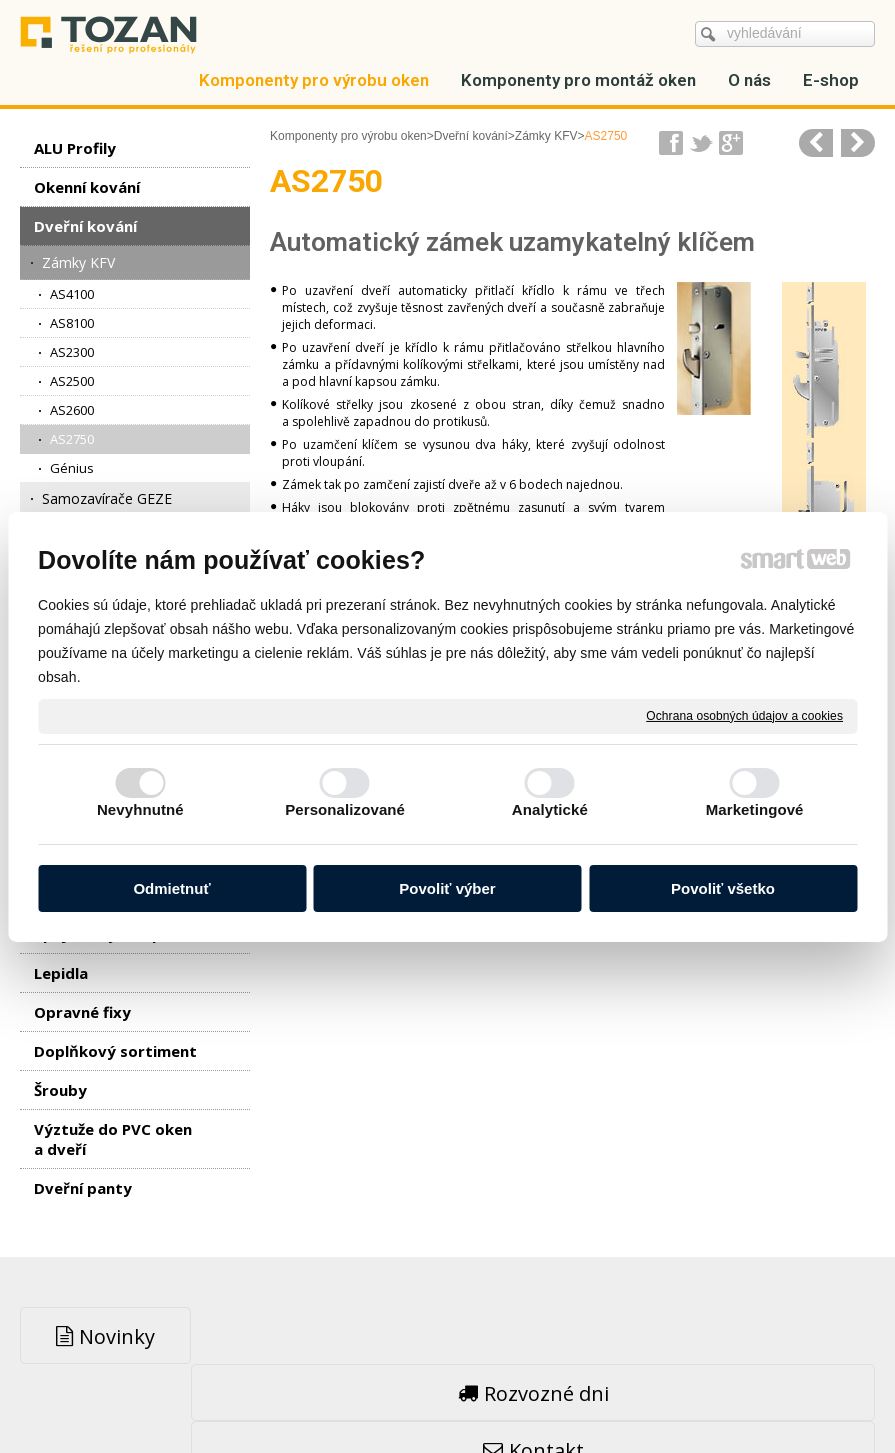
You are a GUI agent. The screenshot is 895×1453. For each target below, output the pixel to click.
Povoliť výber (447, 888)
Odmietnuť (171, 888)
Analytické (550, 809)
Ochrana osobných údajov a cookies (744, 715)
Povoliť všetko (723, 888)
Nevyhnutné (140, 809)
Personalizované (345, 809)
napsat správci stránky (398, 1393)
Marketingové (755, 809)
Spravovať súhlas (752, 1393)
